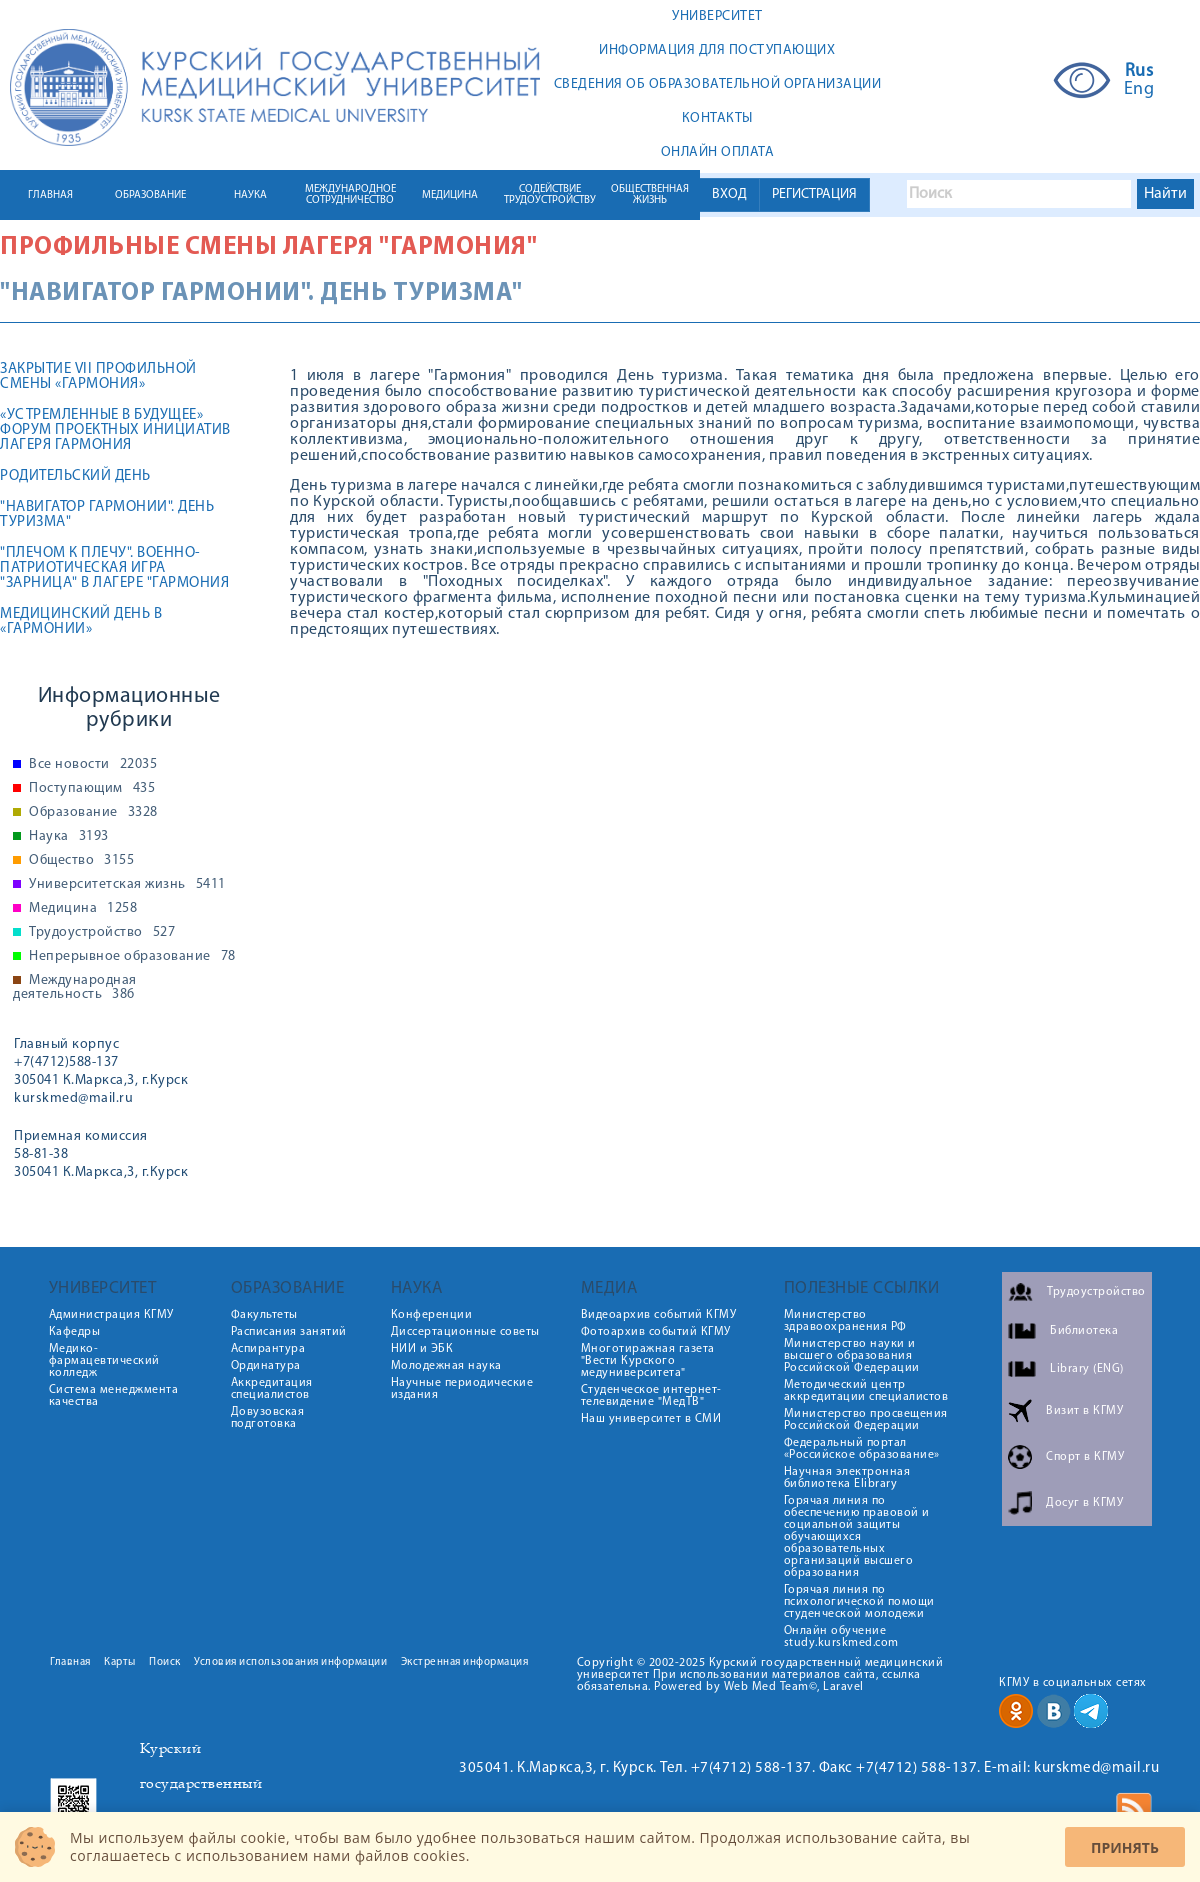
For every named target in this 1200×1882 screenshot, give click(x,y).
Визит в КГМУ (1084, 1411)
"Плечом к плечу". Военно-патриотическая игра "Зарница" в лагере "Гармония (114, 568)
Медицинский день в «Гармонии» (81, 622)
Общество (81, 861)
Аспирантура (268, 1349)
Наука (69, 837)
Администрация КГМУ (111, 1315)
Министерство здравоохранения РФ (845, 1321)
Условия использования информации (290, 1662)
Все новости (93, 765)
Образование (93, 813)
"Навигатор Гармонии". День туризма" (107, 515)
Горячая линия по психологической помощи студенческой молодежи (859, 1602)
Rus (1139, 72)
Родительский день (75, 476)
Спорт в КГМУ (1085, 1457)
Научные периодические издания (462, 1389)
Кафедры (75, 1332)
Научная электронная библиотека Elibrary (847, 1478)
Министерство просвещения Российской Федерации (866, 1420)
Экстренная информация (465, 1662)
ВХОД (729, 194)
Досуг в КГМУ (1084, 1503)
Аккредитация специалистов (272, 1389)
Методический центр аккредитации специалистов (866, 1391)
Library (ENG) (1087, 1369)
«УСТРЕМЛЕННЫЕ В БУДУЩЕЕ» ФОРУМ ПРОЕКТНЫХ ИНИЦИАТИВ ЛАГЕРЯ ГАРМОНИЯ (115, 430)
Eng (1139, 90)
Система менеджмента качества (114, 1396)
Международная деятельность (75, 988)
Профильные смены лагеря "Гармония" (268, 247)
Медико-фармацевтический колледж (104, 1361)
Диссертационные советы (465, 1332)
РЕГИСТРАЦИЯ (814, 194)
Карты (120, 1662)
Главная (70, 1662)
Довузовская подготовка (268, 1418)
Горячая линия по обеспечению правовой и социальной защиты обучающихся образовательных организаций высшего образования (857, 1537)
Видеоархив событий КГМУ (659, 1315)
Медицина (83, 909)
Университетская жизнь (127, 885)
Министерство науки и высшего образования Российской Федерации (852, 1356)
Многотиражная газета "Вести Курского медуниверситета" (648, 1361)
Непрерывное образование (132, 957)
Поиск (165, 1662)
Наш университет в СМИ (651, 1419)
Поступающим (92, 789)
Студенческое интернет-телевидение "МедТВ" (651, 1396)
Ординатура (266, 1366)
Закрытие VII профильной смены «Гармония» (98, 377)
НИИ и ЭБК (422, 1349)
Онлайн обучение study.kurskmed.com (841, 1637)
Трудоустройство (102, 933)
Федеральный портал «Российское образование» (862, 1449)
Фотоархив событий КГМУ (656, 1332)
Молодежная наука (446, 1366)
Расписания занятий (289, 1332)
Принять (1125, 1847)
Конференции (432, 1315)
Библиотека (1084, 1331)
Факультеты (264, 1315)
